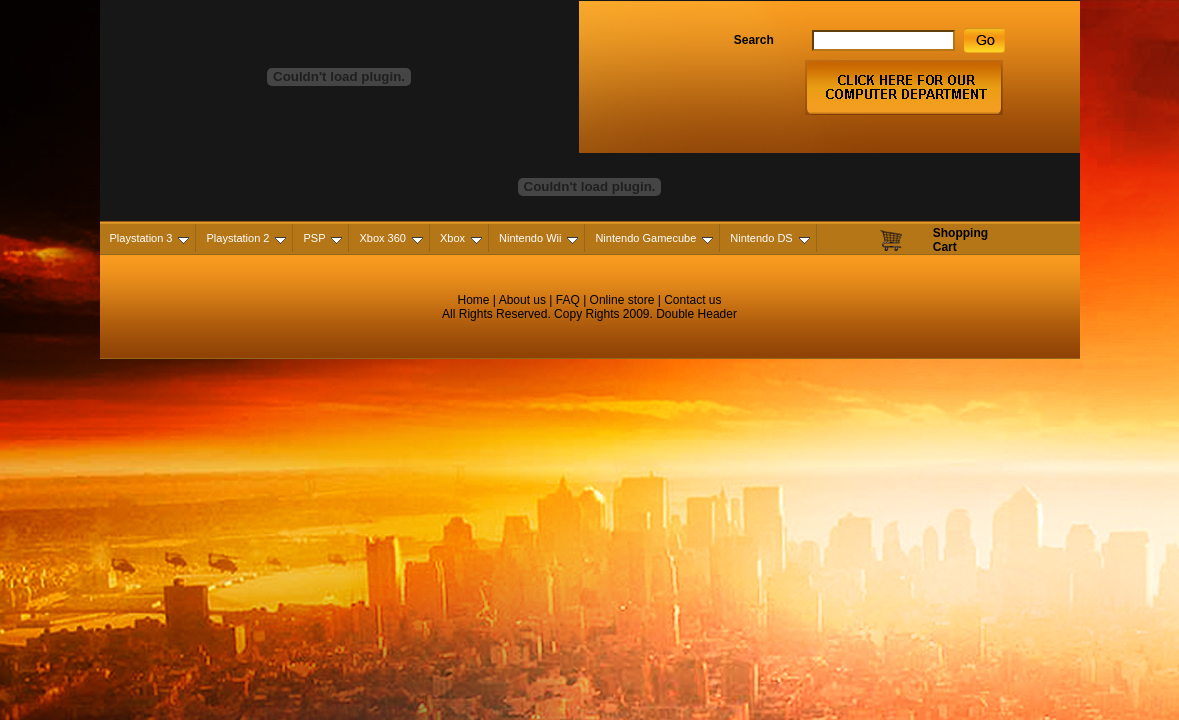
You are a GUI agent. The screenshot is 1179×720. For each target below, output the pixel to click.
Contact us (692, 300)
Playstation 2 (246, 238)
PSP (322, 238)
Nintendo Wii (538, 238)
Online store (620, 300)
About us (522, 300)
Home (474, 300)
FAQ (568, 300)
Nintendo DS (769, 238)
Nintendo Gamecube (654, 238)
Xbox (461, 238)
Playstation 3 (150, 238)
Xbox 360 (390, 238)
